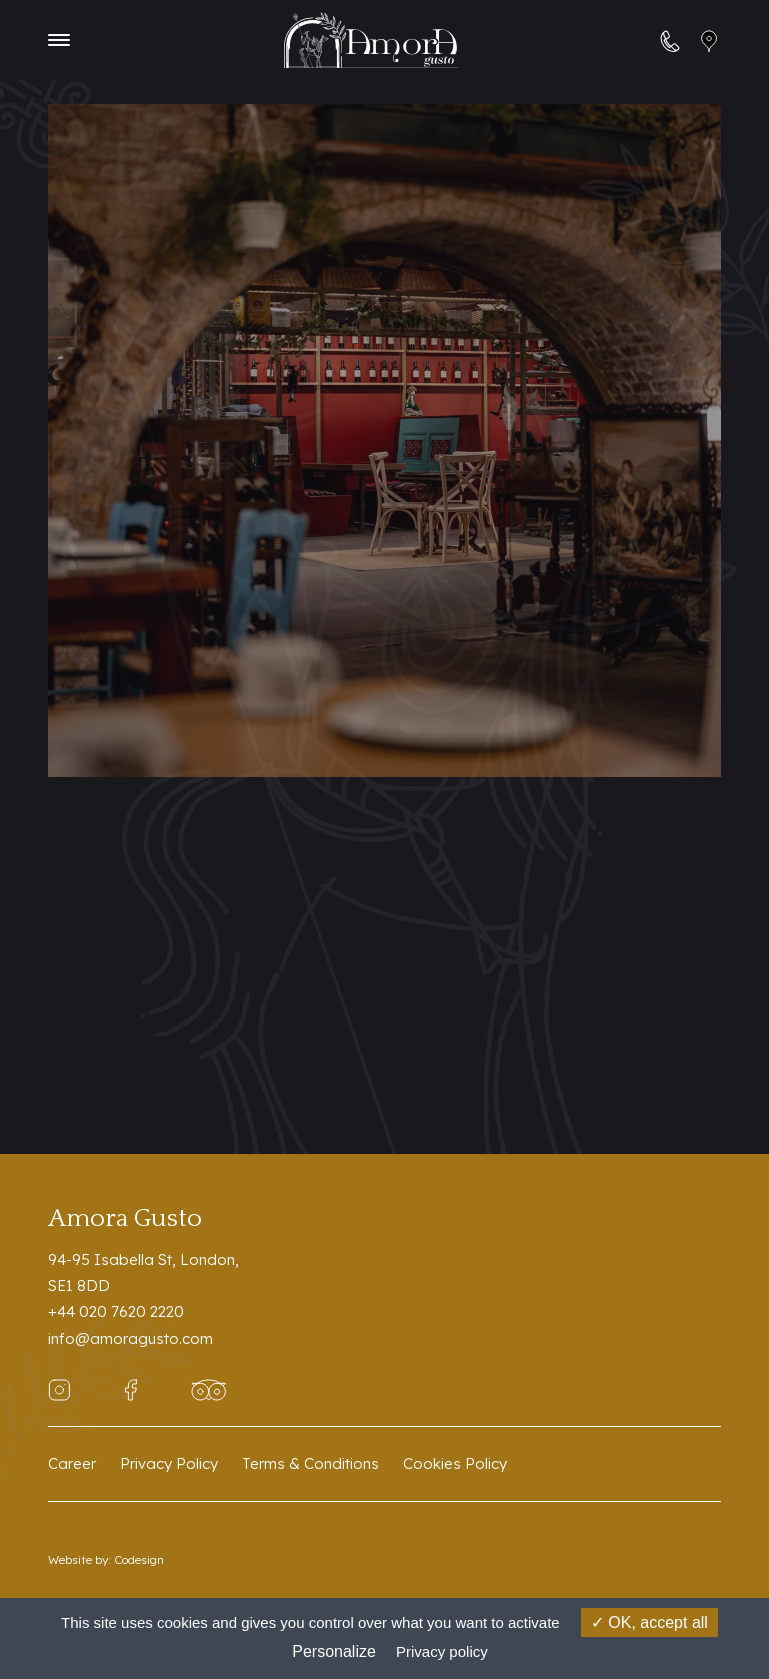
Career (72, 1463)
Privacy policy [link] (442, 1651)
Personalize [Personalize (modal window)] (334, 1651)
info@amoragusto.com (130, 1338)
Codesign (139, 1559)
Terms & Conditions (310, 1463)
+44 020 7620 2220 (116, 1311)
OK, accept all (649, 1622)
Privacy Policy (169, 1463)
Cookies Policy (455, 1463)
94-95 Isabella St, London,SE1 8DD (143, 1272)
